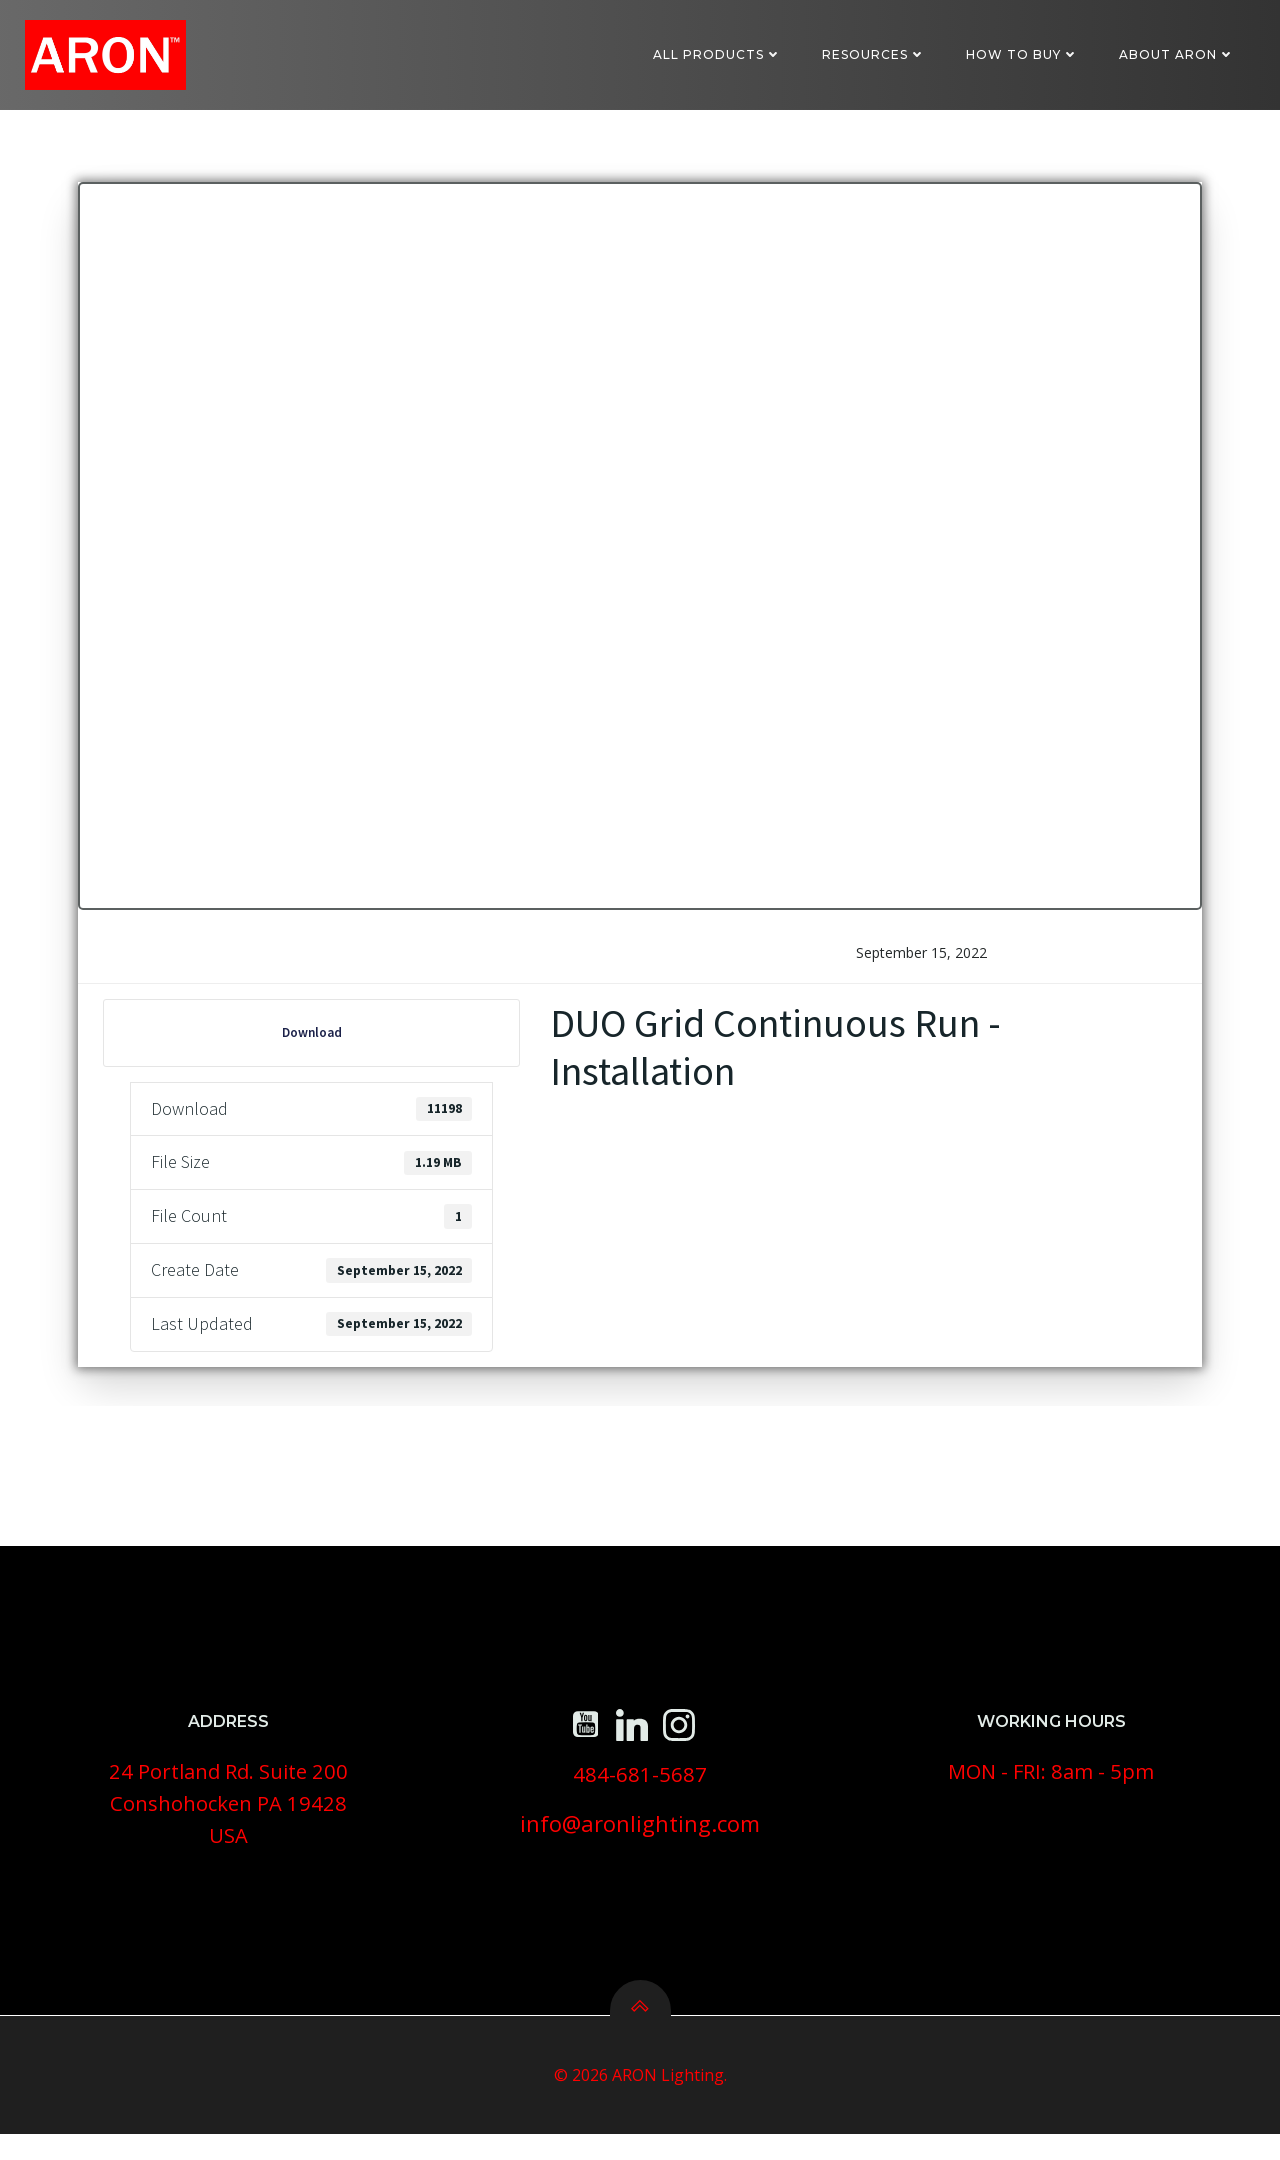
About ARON (1178, 54)
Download (312, 1044)
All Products (718, 54)
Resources (875, 54)
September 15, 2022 (920, 964)
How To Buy (1023, 54)
